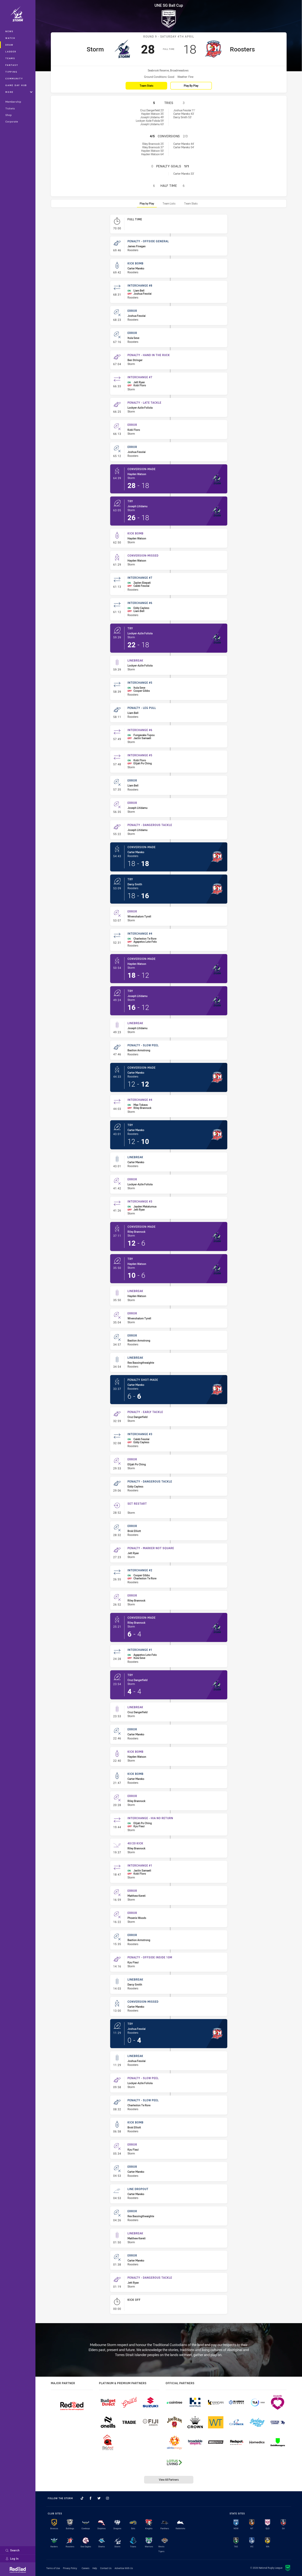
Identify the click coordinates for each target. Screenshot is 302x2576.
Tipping (11, 71)
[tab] (147, 203)
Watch (10, 38)
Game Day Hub (16, 85)
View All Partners (169, 2479)
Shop (8, 115)
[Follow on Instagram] (107, 2498)
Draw (9, 44)
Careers (85, 2568)
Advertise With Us (124, 2568)
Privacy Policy (70, 2568)
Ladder (10, 51)
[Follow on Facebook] (90, 2498)
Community (14, 78)
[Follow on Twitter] (99, 2498)
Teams (10, 58)
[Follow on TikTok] (82, 2498)
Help (94, 2568)
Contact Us (106, 2568)
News (9, 31)
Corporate (11, 121)
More (18, 92)
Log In (12, 2558)
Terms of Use (53, 2568)
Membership (13, 101)
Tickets (10, 108)
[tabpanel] (168, 1266)
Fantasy (11, 65)
